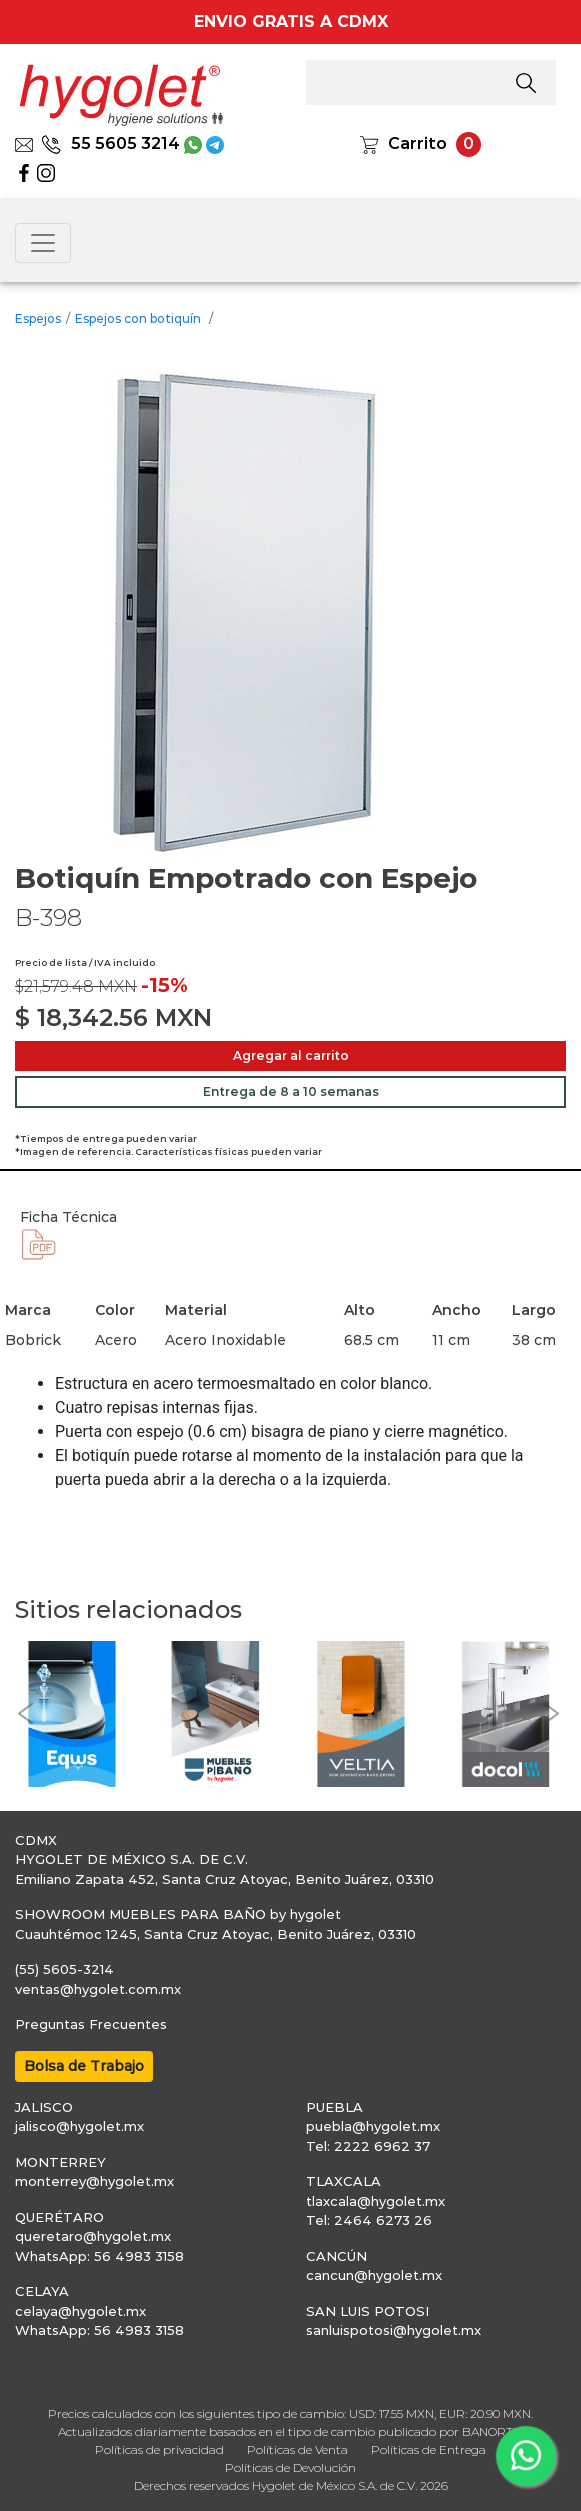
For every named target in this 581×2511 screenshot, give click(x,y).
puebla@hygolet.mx (373, 2126)
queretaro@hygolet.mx (93, 2236)
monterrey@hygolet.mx (94, 2181)
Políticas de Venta (297, 2449)
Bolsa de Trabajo (84, 2066)
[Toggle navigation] (43, 243)
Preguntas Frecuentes (91, 2024)
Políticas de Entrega (428, 2449)
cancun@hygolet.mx (374, 2275)
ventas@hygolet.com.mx (98, 1989)
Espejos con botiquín (139, 318)
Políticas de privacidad (159, 2449)
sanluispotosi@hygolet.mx (393, 2330)
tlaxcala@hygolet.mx (375, 2201)
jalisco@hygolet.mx (79, 2126)
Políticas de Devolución (290, 2467)
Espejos (38, 318)
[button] (25, 1714)
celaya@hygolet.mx (80, 2311)
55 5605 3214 (110, 143)
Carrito (417, 143)
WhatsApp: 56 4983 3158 (99, 2256)
